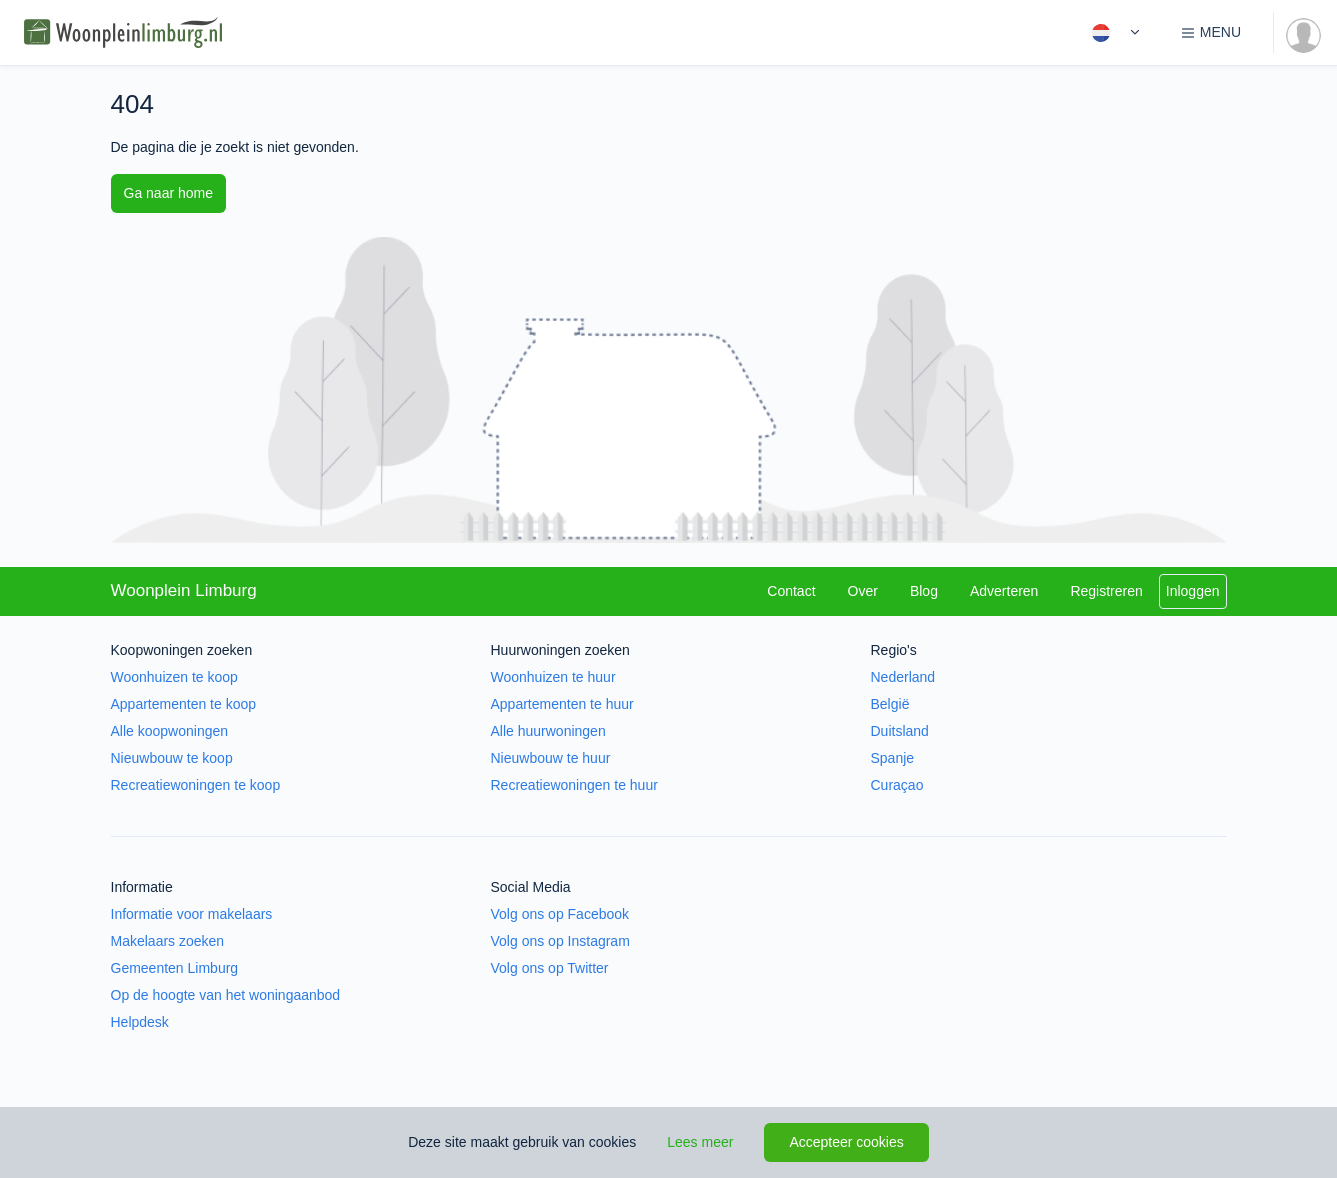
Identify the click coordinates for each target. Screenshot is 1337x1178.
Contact (791, 591)
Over (863, 591)
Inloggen (1193, 591)
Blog (924, 591)
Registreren (1106, 591)
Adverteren (1004, 591)
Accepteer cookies (846, 1142)
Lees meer (700, 1142)
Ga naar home (169, 193)
